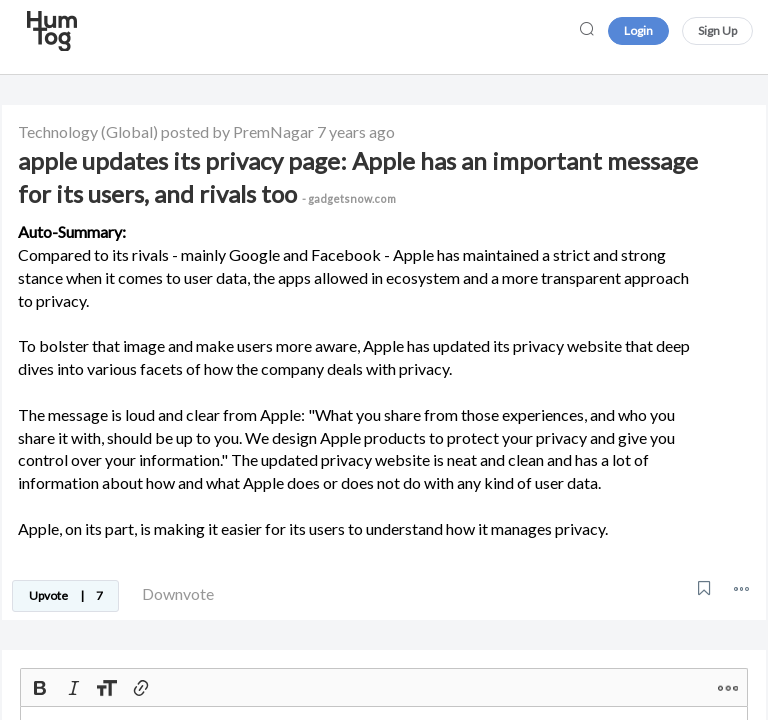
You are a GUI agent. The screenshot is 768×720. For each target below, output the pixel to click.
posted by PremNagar (237, 131)
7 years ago (356, 131)
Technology (58, 131)
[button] (741, 588)
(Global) (129, 131)
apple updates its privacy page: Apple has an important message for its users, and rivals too (358, 177)
